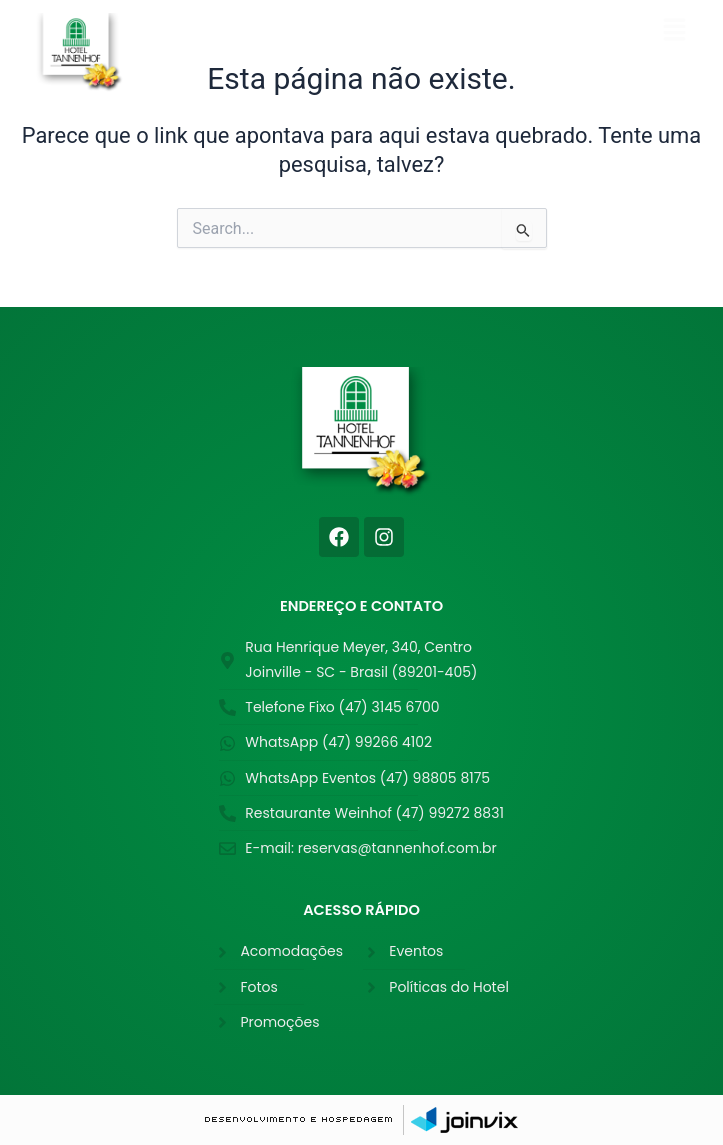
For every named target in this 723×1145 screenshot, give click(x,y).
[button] (459, 32)
